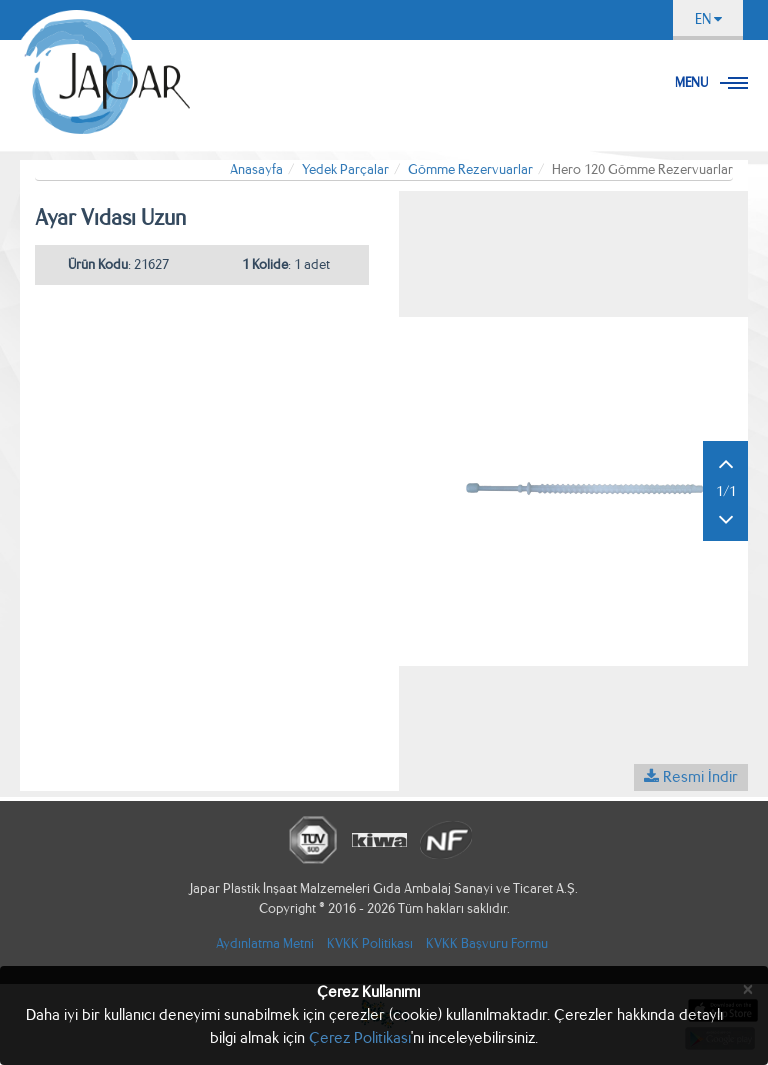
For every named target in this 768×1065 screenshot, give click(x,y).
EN (708, 19)
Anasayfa (256, 169)
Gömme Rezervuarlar (470, 169)
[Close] (748, 989)
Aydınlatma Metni (265, 943)
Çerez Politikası (360, 1037)
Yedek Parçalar (345, 169)
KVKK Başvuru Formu (487, 943)
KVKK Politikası (370, 943)
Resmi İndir (691, 776)
